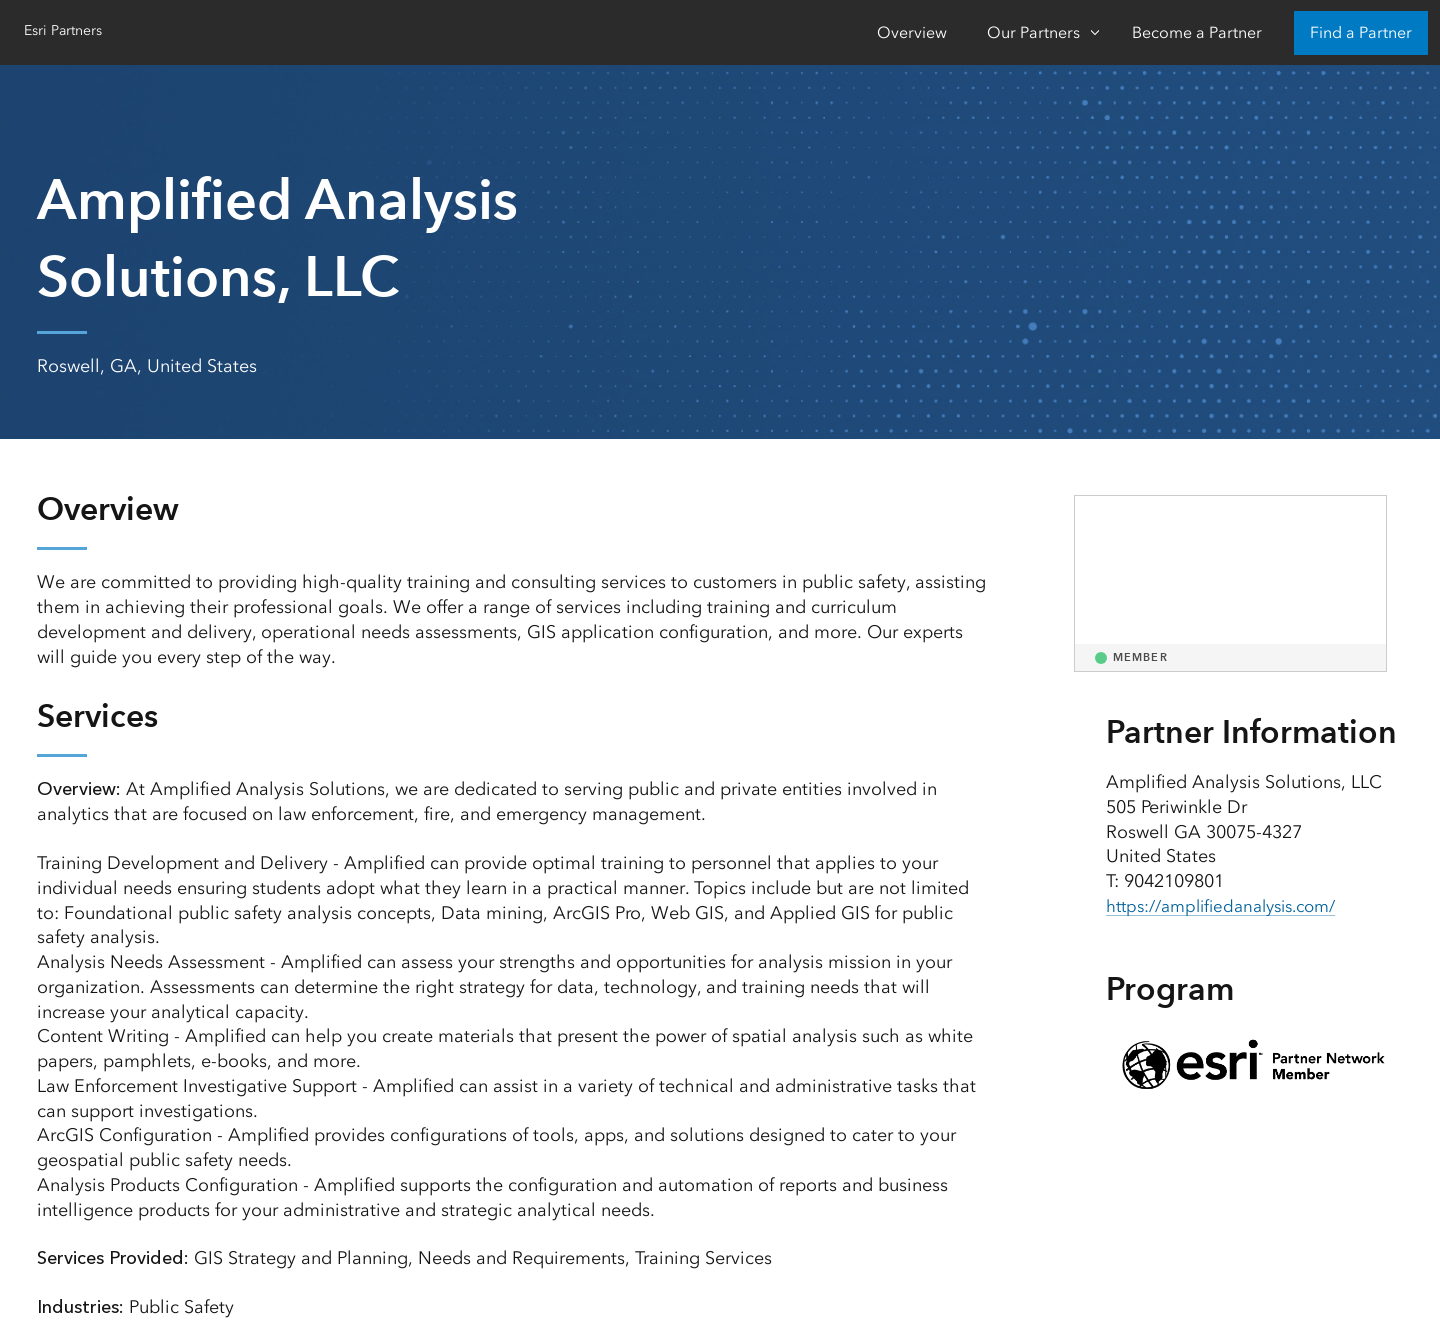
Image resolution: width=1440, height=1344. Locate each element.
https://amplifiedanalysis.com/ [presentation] (1232, 906)
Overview (912, 32)
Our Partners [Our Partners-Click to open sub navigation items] (1033, 32)
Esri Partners (69, 30)
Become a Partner (1197, 32)
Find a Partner (1361, 32)
